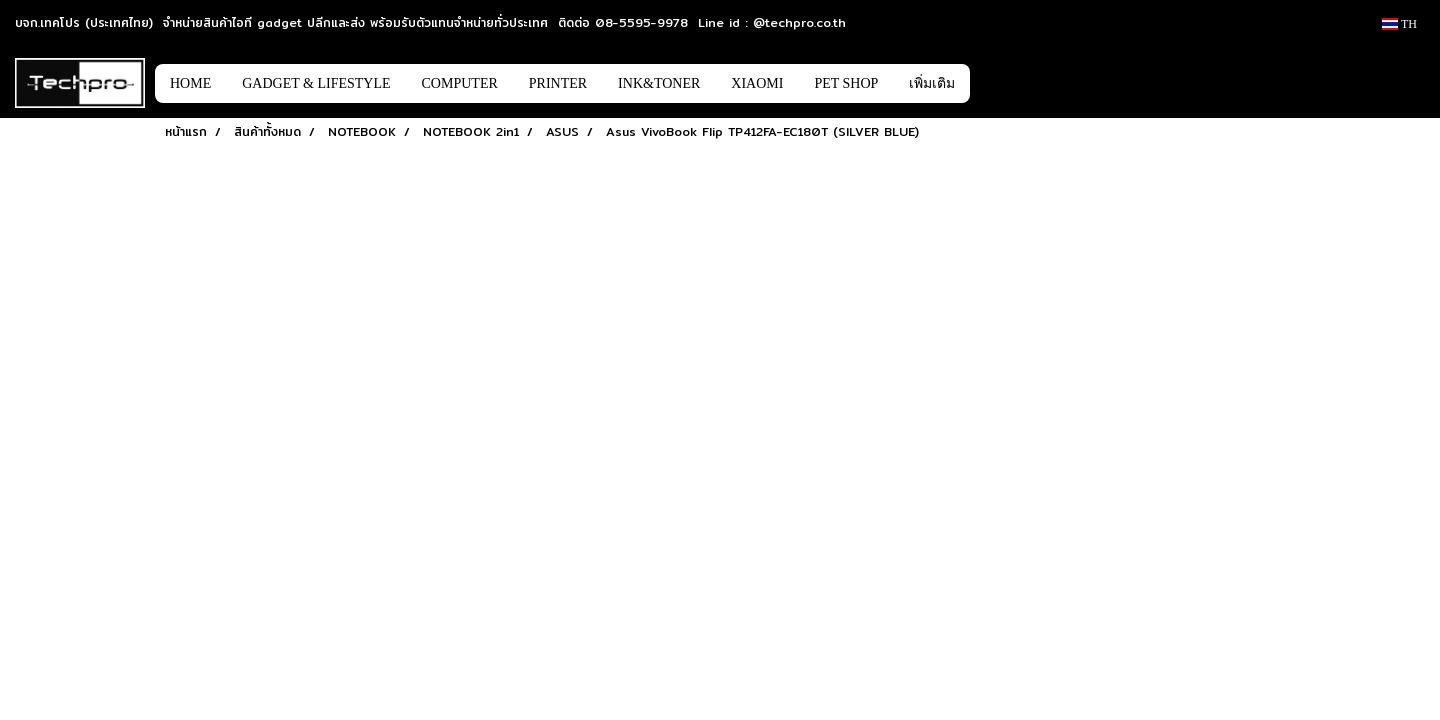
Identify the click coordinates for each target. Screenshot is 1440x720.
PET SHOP (846, 83)
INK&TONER (659, 83)
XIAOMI (757, 83)
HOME (190, 83)
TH (1399, 24)
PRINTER (558, 83)
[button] (1000, 83)
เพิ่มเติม (932, 83)
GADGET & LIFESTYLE (316, 83)
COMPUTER (460, 83)
